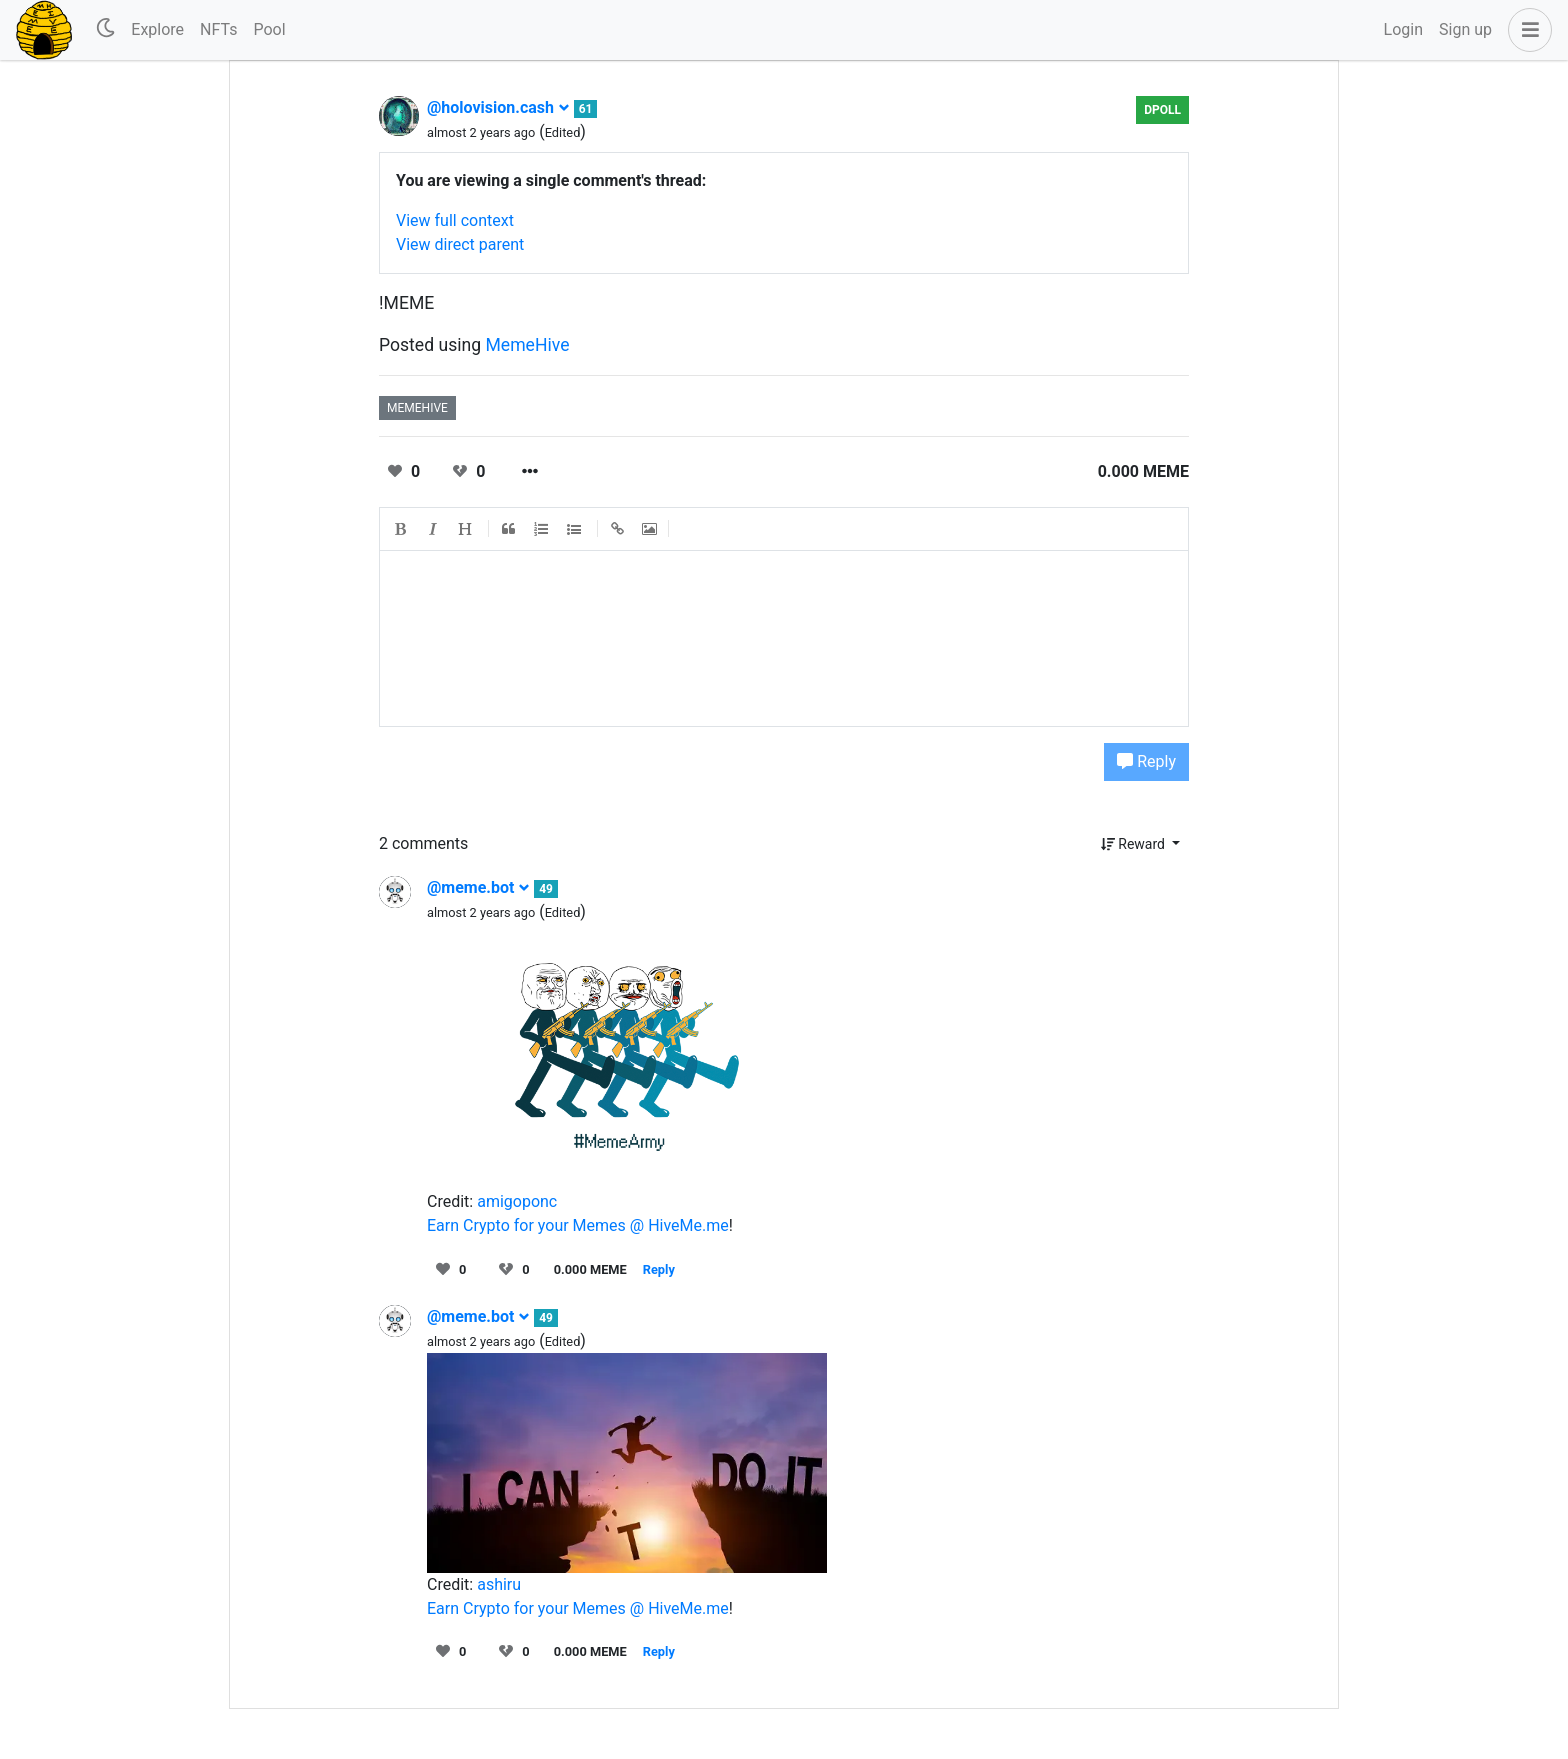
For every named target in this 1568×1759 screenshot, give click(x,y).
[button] (1526, 30)
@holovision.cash (498, 107)
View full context (455, 220)
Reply (1146, 761)
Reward (1135, 844)
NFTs (218, 29)
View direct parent (460, 244)
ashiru (499, 1584)
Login (1403, 29)
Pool (269, 29)
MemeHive (528, 345)
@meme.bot (478, 887)
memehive (417, 408)
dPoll (1162, 110)
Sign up (1465, 29)
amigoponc (517, 1201)
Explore (157, 29)
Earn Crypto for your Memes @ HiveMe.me (578, 1225)
